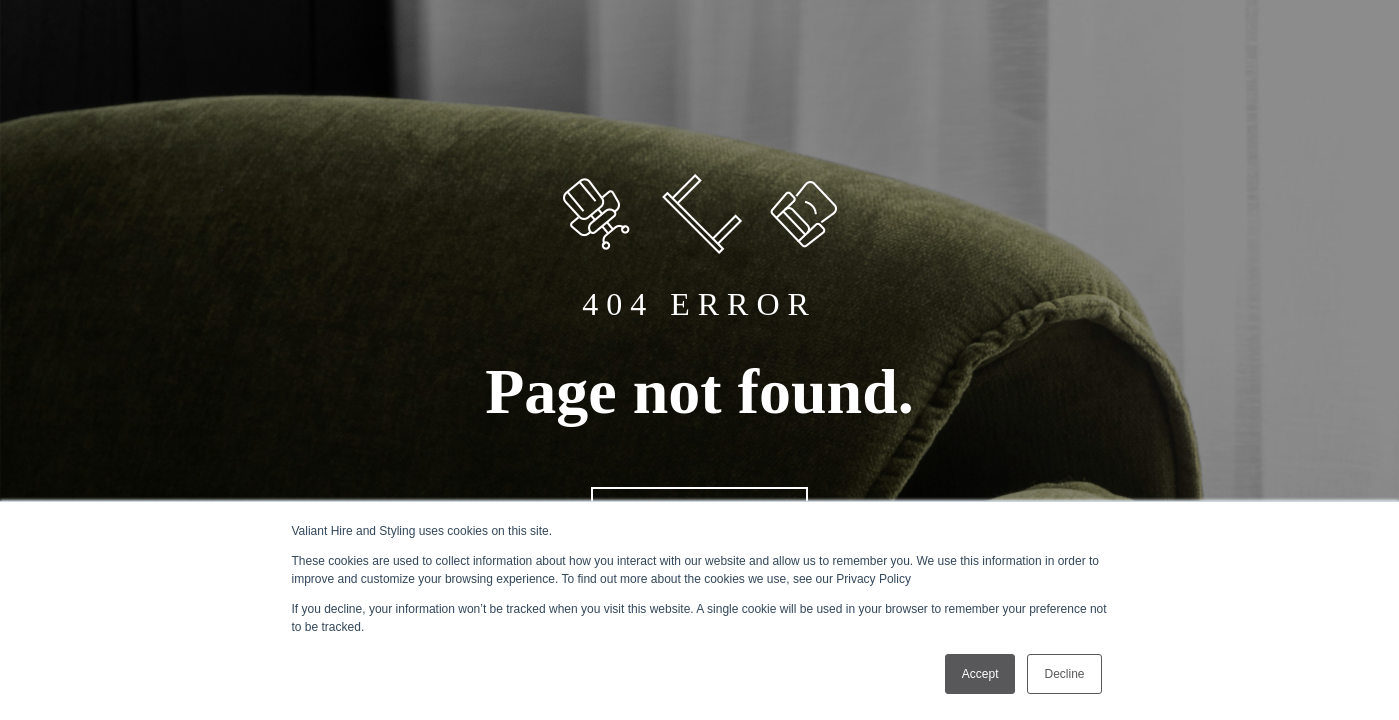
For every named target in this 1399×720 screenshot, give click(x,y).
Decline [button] (1064, 674)
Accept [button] (980, 674)
